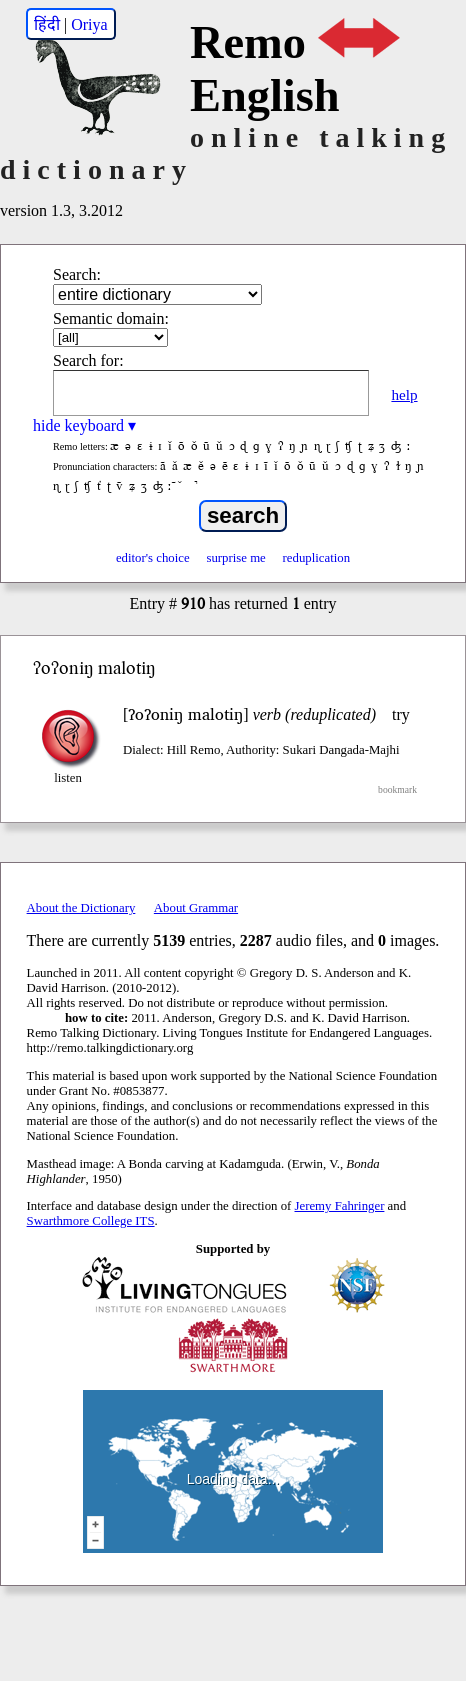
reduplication (317, 558)
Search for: (88, 360)
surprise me (235, 558)
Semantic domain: (111, 318)
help (404, 394)
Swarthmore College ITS (91, 1221)
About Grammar (196, 908)
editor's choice (153, 558)
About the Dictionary (81, 908)
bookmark (397, 789)
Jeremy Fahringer (340, 1206)
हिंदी (47, 24)
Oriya (89, 24)
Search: (77, 274)
